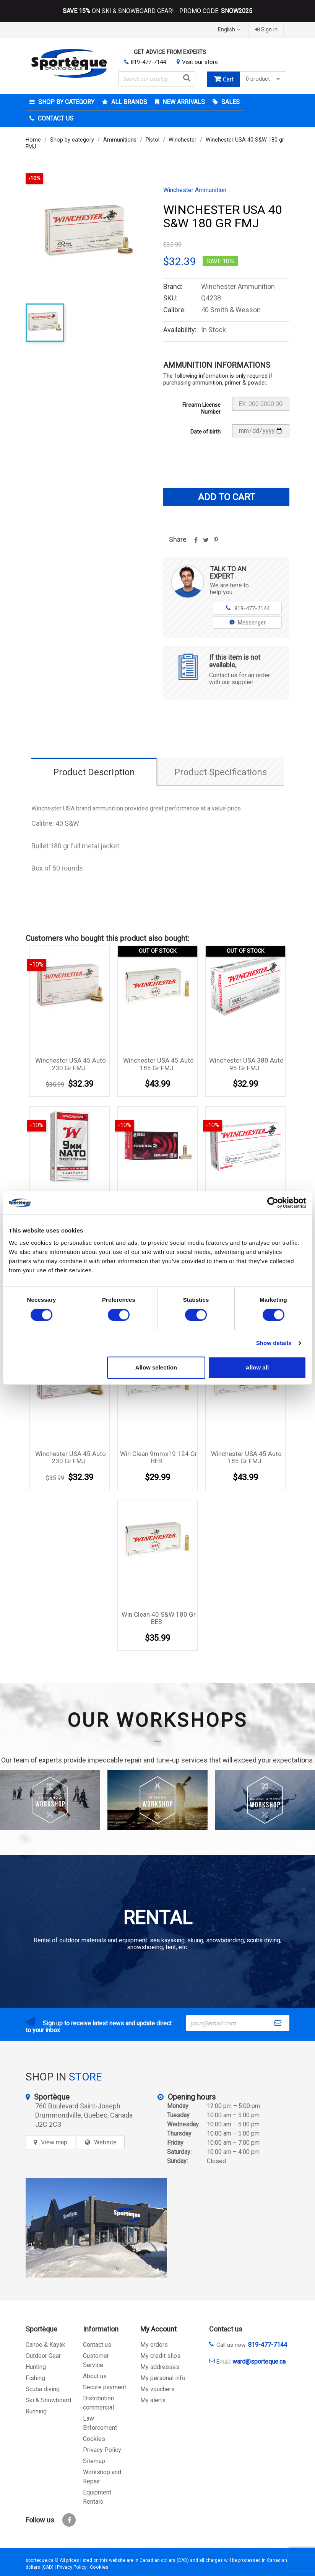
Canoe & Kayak (45, 2344)
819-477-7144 (148, 62)
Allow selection (156, 1367)
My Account (158, 2329)
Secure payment (104, 2387)
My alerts (153, 2400)
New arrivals (183, 102)
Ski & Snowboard (48, 2400)
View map (54, 2142)
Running (36, 2411)
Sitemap (94, 2461)
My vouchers (157, 2389)
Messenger (247, 622)
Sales (230, 102)
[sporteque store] (96, 2228)
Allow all (257, 1367)
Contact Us (54, 118)
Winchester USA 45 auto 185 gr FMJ (158, 1064)
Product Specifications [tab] (220, 772)
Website (105, 2142)
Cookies (94, 2438)
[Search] (157, 78)
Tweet (205, 542)
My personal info (162, 2378)
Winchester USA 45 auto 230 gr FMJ (70, 1064)
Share (196, 542)
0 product (264, 79)
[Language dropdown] (230, 29)
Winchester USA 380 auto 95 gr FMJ (246, 1064)
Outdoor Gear (43, 2355)
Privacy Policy (102, 2450)
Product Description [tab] (94, 772)
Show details (274, 1343)
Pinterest (215, 542)
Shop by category (65, 102)
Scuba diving (43, 2389)
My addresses (159, 2367)
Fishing (35, 2378)
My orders (154, 2344)
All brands (128, 102)
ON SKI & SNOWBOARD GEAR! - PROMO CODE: (157, 11)
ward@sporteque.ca (259, 2361)
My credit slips (160, 2355)
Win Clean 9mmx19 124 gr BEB (158, 1457)
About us (95, 2376)
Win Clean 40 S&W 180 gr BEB (159, 1618)
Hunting (36, 2367)
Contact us (97, 2344)
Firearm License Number (201, 408)
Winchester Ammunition (194, 190)
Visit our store (200, 62)
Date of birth (205, 432)
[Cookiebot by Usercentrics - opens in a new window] (272, 1202)
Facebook (69, 2520)
